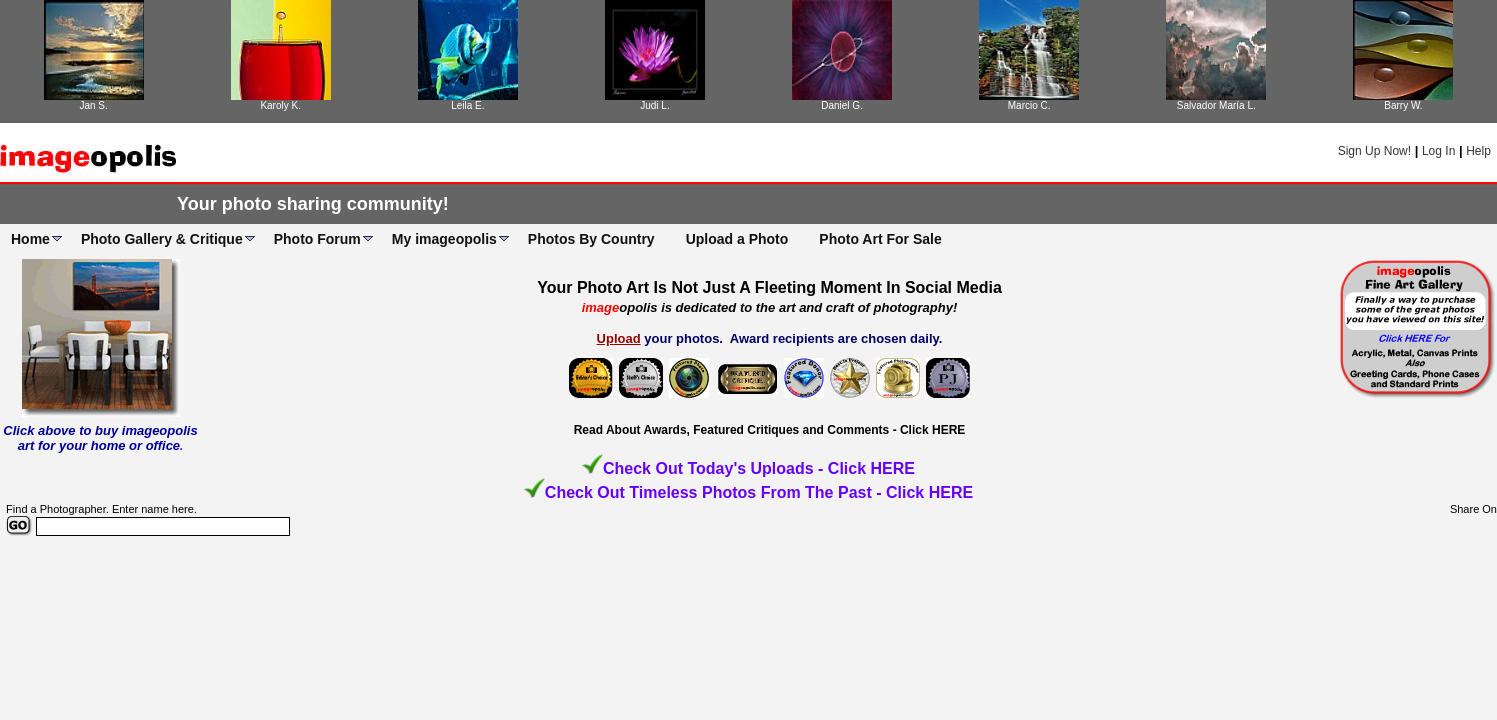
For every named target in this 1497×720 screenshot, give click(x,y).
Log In (1438, 151)
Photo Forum (317, 239)
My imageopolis (444, 239)
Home (30, 239)
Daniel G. (842, 105)
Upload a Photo (737, 239)
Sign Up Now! (1374, 151)
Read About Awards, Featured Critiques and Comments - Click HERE (770, 430)
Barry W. (1403, 105)
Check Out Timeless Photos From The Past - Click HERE (759, 492)
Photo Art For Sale (880, 239)
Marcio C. (1029, 105)
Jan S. (93, 105)
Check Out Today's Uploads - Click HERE (759, 468)
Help (1478, 151)
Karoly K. (280, 105)
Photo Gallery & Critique (162, 239)
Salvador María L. (1216, 105)
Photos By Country (591, 239)
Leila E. (467, 105)
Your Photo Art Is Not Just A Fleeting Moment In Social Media (769, 287)
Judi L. (654, 105)
